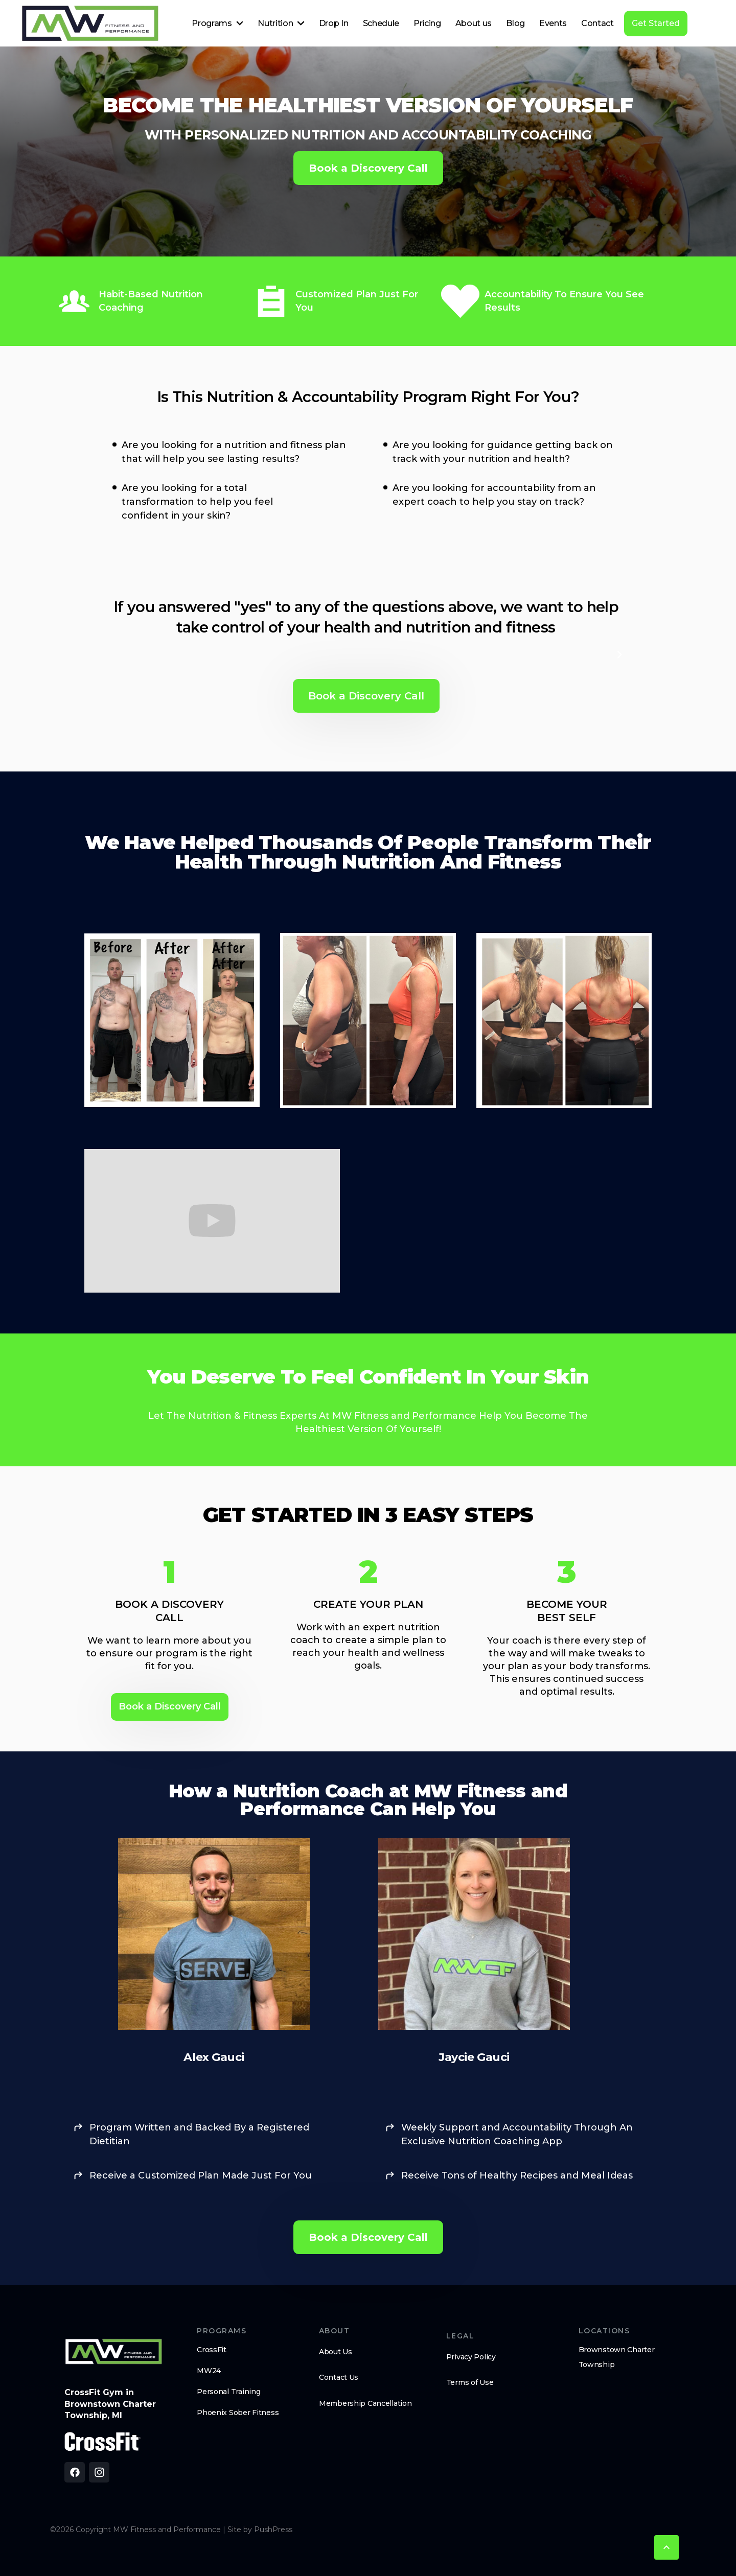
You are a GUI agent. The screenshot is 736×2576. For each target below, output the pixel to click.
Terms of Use (470, 2382)
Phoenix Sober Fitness (238, 2412)
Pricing (427, 23)
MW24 (209, 2370)
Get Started (656, 23)
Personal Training (228, 2391)
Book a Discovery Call (368, 168)
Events (553, 23)
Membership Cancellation (365, 2403)
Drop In (334, 23)
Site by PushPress (259, 2529)
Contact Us (338, 2377)
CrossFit (211, 2349)
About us (473, 23)
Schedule (381, 23)
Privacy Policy (471, 2356)
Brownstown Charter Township (617, 2357)
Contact (597, 23)
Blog (515, 23)
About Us (335, 2351)
